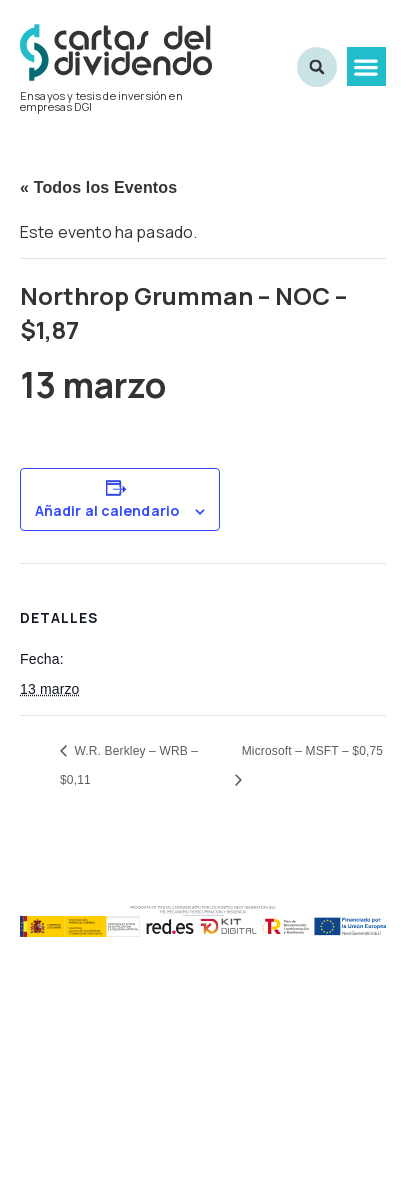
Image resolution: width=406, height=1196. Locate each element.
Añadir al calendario (107, 511)
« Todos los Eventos (98, 187)
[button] (366, 66)
